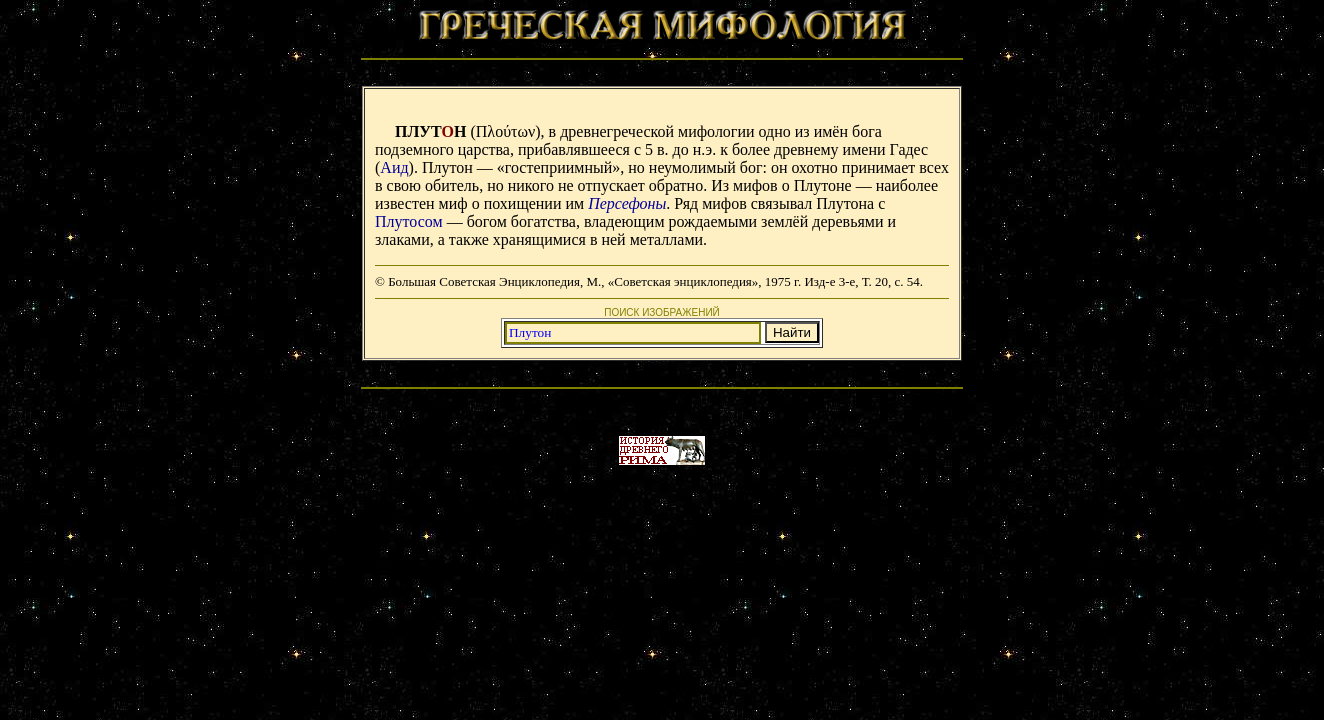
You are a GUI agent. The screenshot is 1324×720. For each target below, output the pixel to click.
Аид (394, 167)
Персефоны (627, 203)
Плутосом (409, 221)
